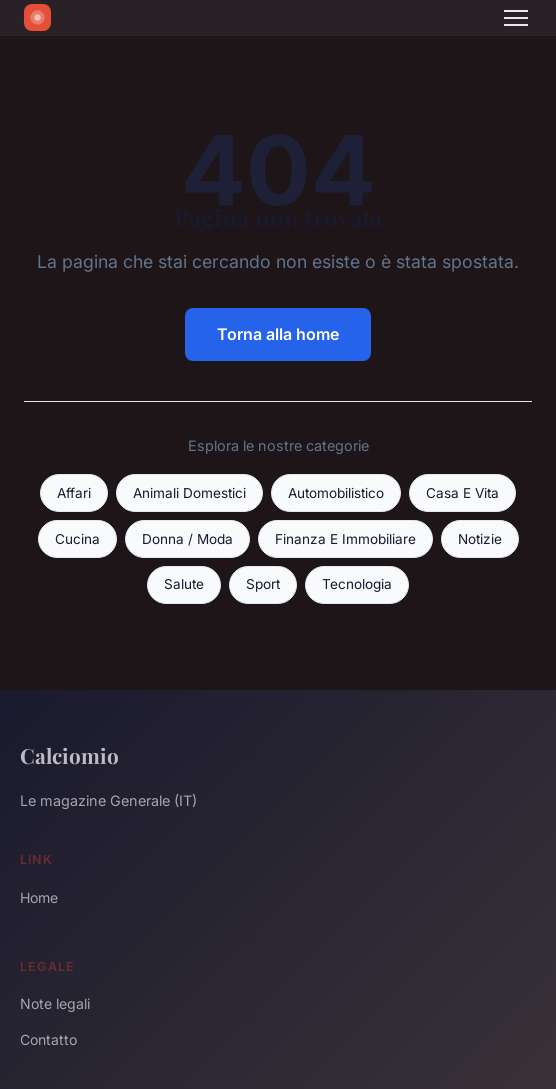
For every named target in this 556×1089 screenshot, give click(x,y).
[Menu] (516, 18)
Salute (184, 584)
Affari (74, 493)
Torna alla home (278, 334)
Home (39, 897)
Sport (263, 584)
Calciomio (69, 755)
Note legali (55, 1003)
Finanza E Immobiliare (345, 539)
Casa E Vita (462, 493)
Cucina (77, 539)
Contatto (48, 1039)
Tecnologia (357, 584)
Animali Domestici (189, 493)
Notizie (480, 539)
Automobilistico (336, 493)
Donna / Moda (187, 539)
